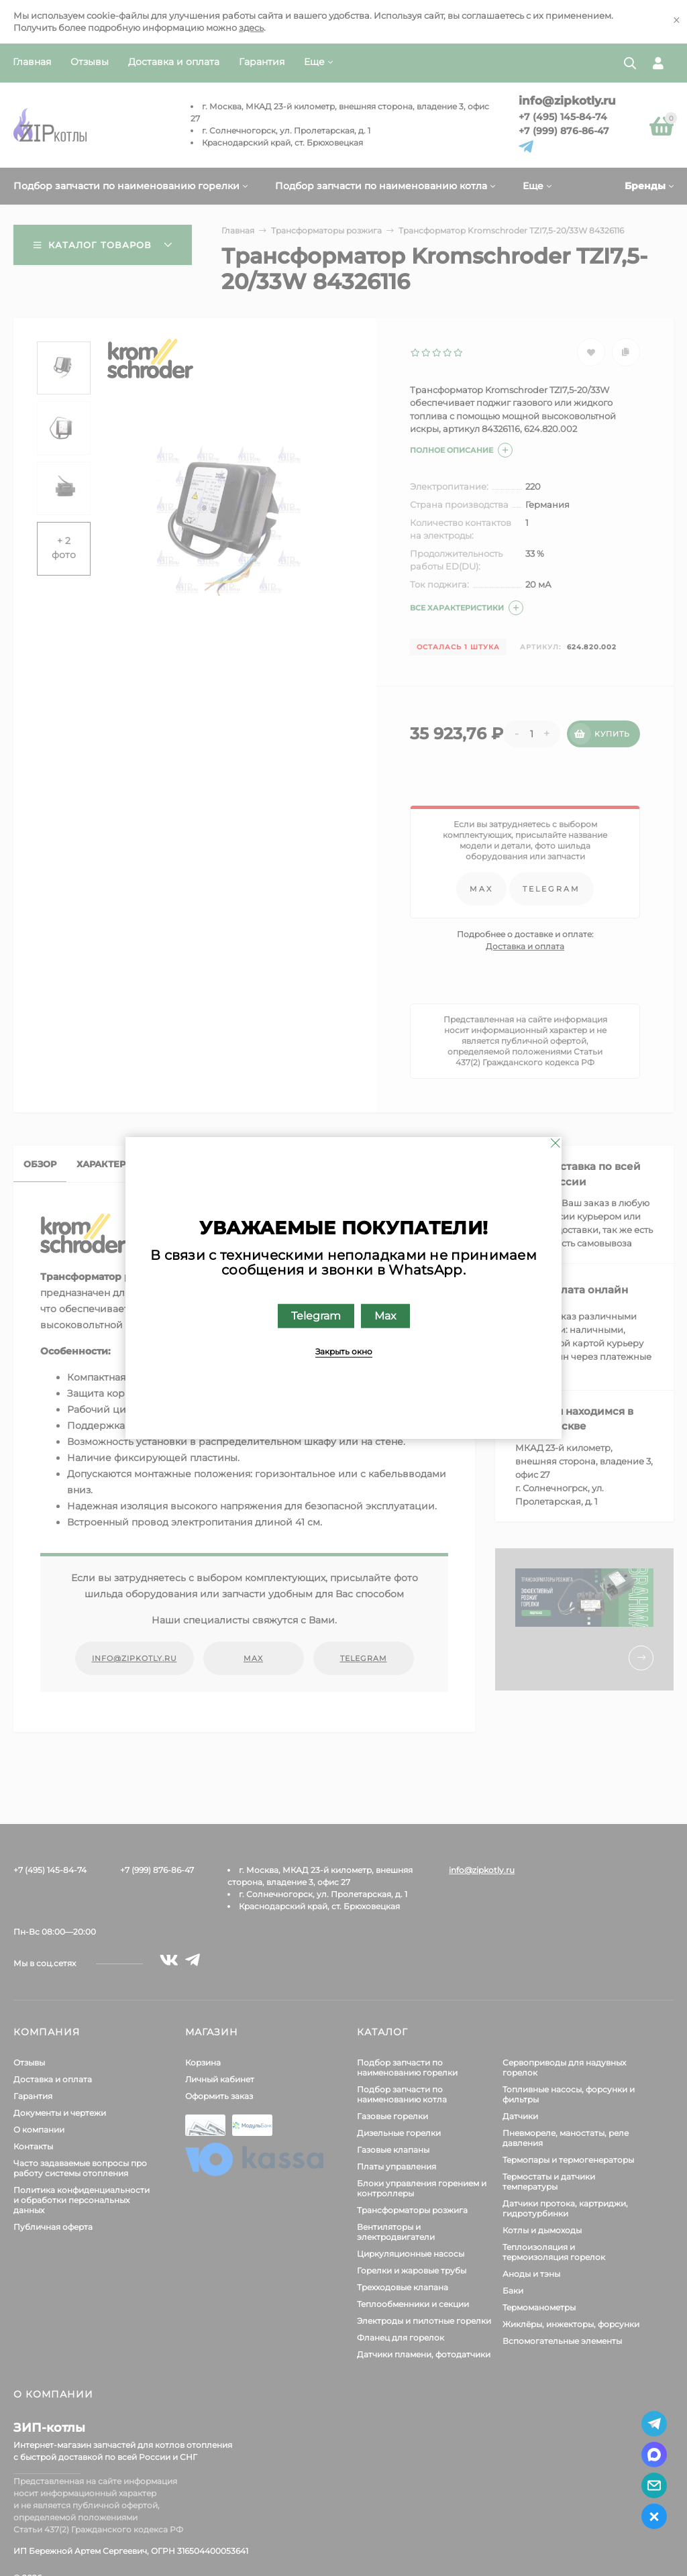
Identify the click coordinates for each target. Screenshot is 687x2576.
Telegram (316, 1315)
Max (385, 1315)
